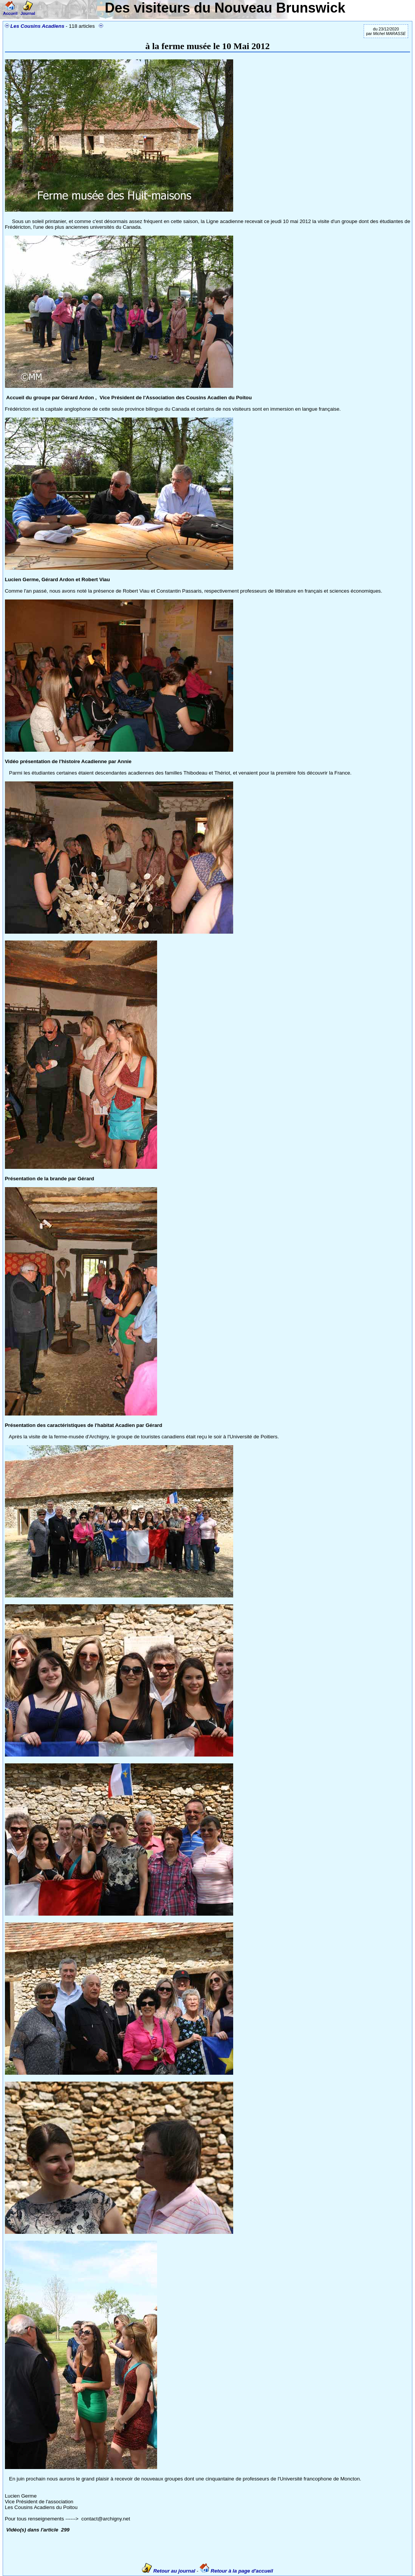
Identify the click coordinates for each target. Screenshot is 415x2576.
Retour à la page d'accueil (236, 2571)
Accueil (10, 11)
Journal (28, 11)
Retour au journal (169, 2571)
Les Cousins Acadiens (37, 26)
